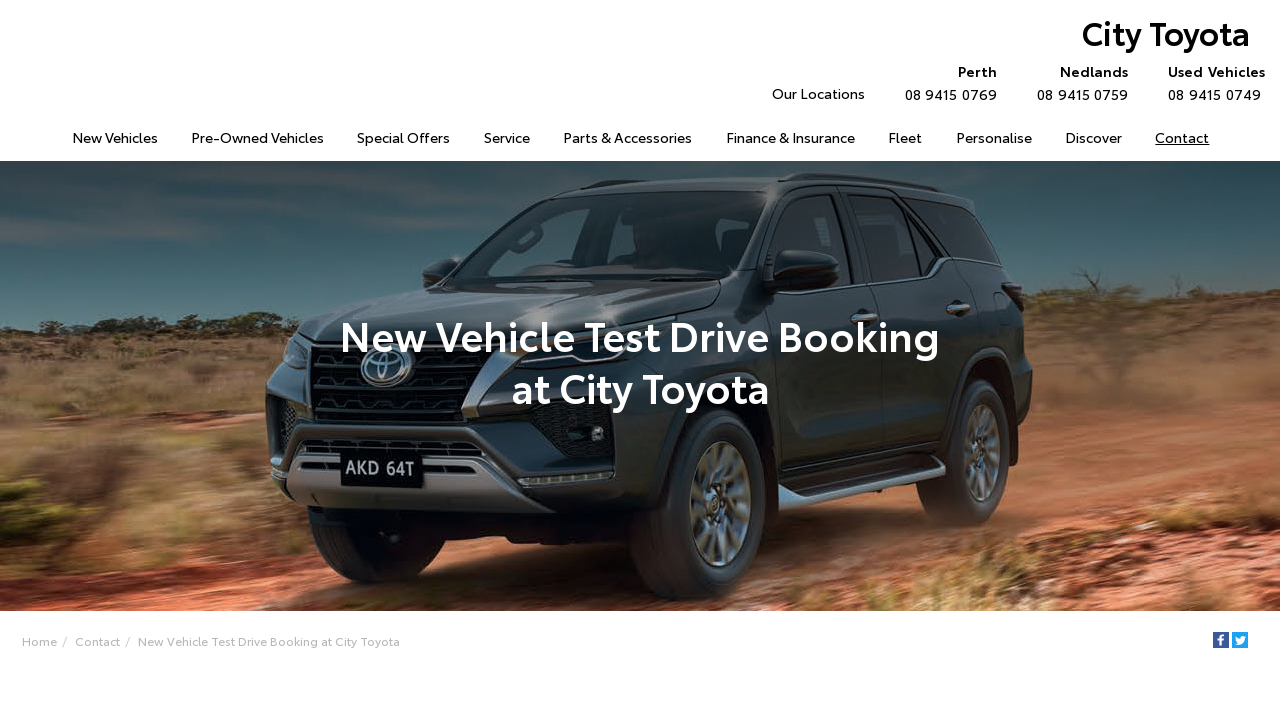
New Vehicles (115, 137)
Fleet (905, 137)
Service (507, 137)
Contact (1182, 137)
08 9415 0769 (946, 82)
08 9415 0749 (1212, 82)
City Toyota (1166, 31)
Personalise (994, 137)
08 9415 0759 (1078, 82)
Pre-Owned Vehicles (257, 137)
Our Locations (818, 93)
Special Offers (403, 137)
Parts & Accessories (627, 137)
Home (39, 640)
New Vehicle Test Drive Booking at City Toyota (269, 640)
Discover (1093, 137)
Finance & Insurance (790, 137)
